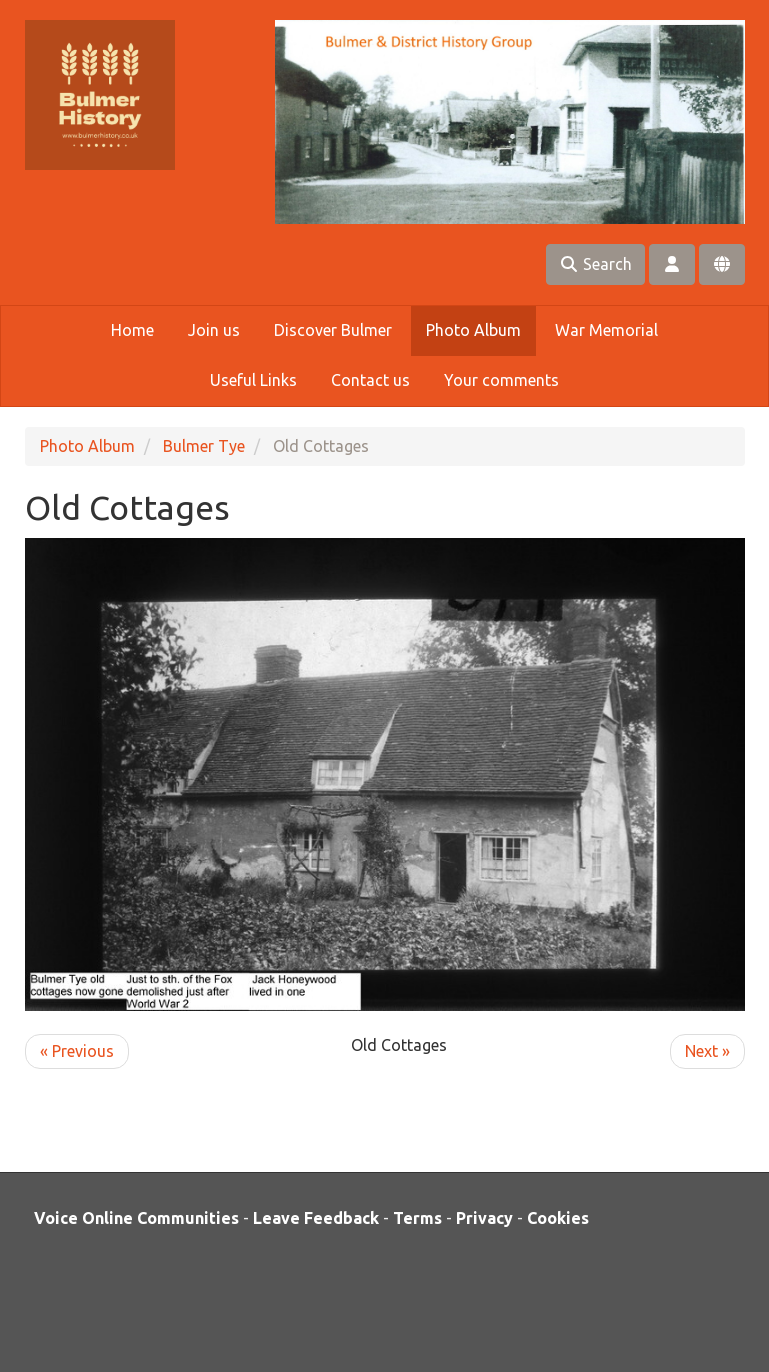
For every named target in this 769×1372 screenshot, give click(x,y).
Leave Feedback (316, 1218)
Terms (417, 1218)
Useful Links (253, 380)
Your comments (501, 380)
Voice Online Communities (136, 1218)
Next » (707, 1051)
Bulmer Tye (204, 446)
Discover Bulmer (333, 330)
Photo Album (473, 330)
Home (132, 330)
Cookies (558, 1218)
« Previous (77, 1051)
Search (595, 264)
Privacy (484, 1218)
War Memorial (606, 330)
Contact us (370, 380)
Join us (214, 330)
